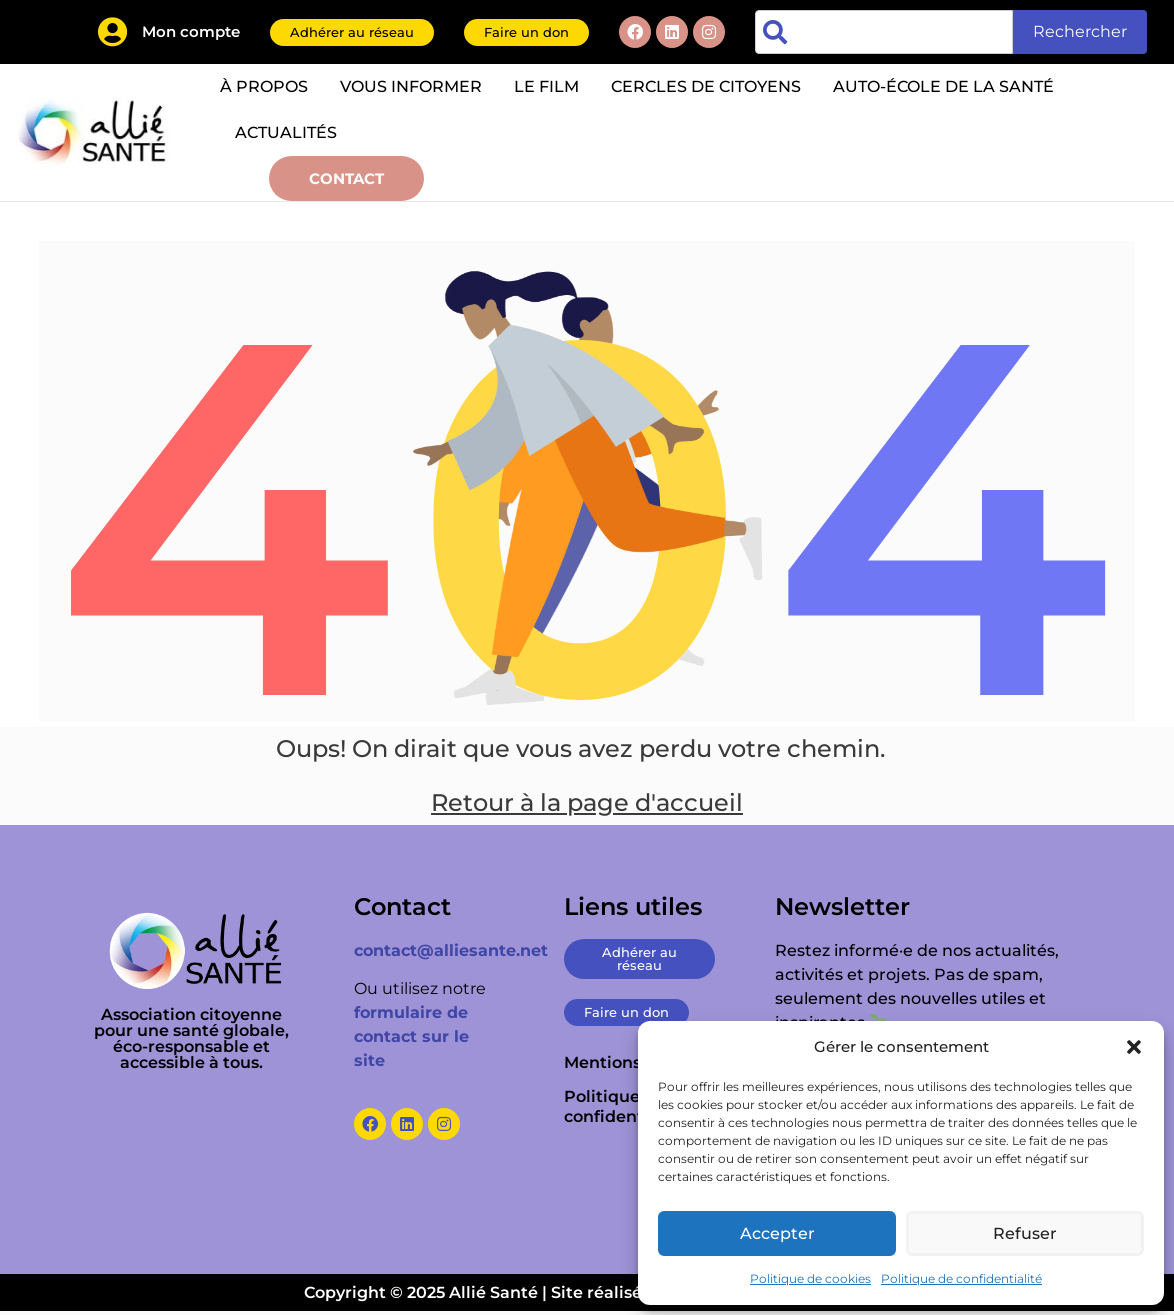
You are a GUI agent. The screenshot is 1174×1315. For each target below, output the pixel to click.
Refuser (1025, 1233)
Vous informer (411, 86)
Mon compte (191, 31)
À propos (264, 86)
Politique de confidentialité (961, 1278)
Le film (546, 86)
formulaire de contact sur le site (411, 1040)
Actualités (286, 132)
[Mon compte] (112, 32)
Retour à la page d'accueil (587, 806)
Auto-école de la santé (943, 86)
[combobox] (884, 32)
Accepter (777, 1233)
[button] (1134, 1047)
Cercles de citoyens (706, 86)
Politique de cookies (810, 1278)
